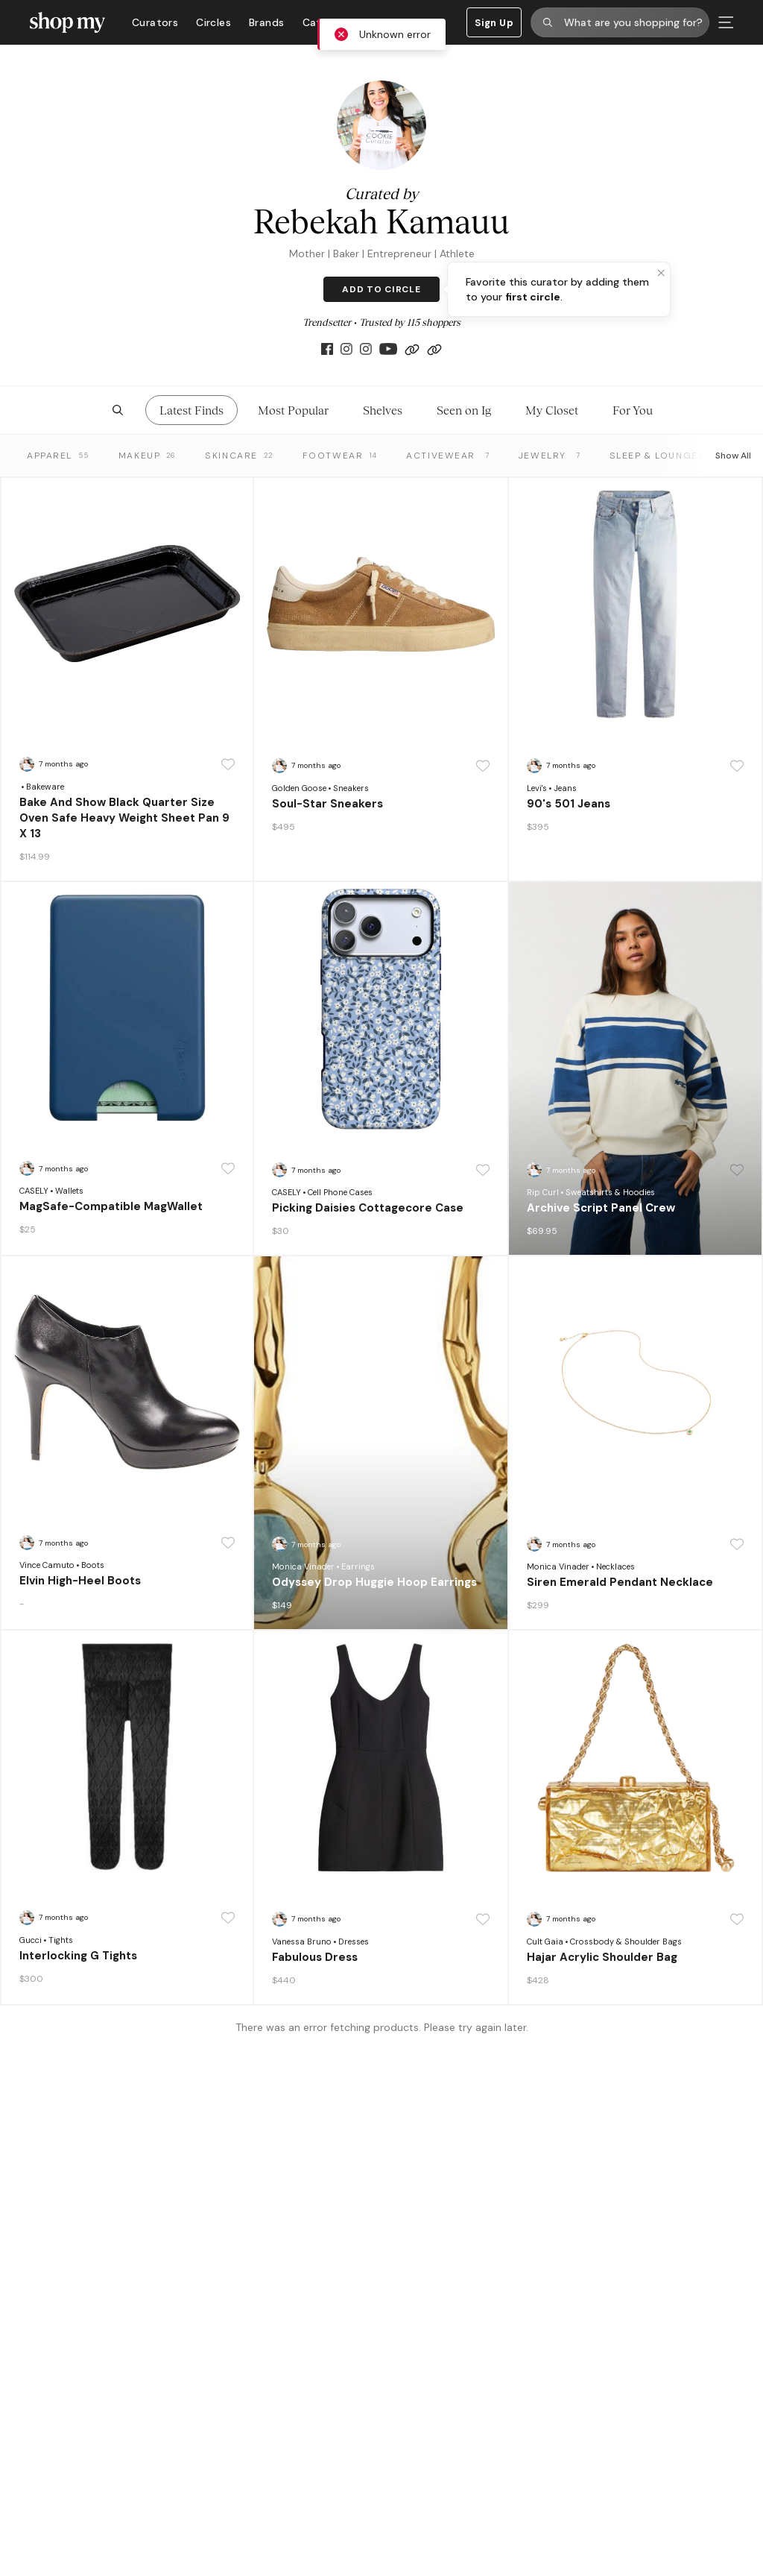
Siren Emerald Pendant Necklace (620, 1582)
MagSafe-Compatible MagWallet (111, 1206)
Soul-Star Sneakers (327, 803)
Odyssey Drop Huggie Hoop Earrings (374, 1582)
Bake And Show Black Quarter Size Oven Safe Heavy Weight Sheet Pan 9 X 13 (124, 818)
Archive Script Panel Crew (601, 1207)
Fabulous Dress (315, 1957)
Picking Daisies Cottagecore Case (367, 1207)
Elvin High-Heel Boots (80, 1580)
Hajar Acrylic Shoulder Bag (602, 1957)
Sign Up (494, 22)
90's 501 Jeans (568, 803)
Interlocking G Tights (78, 1955)
